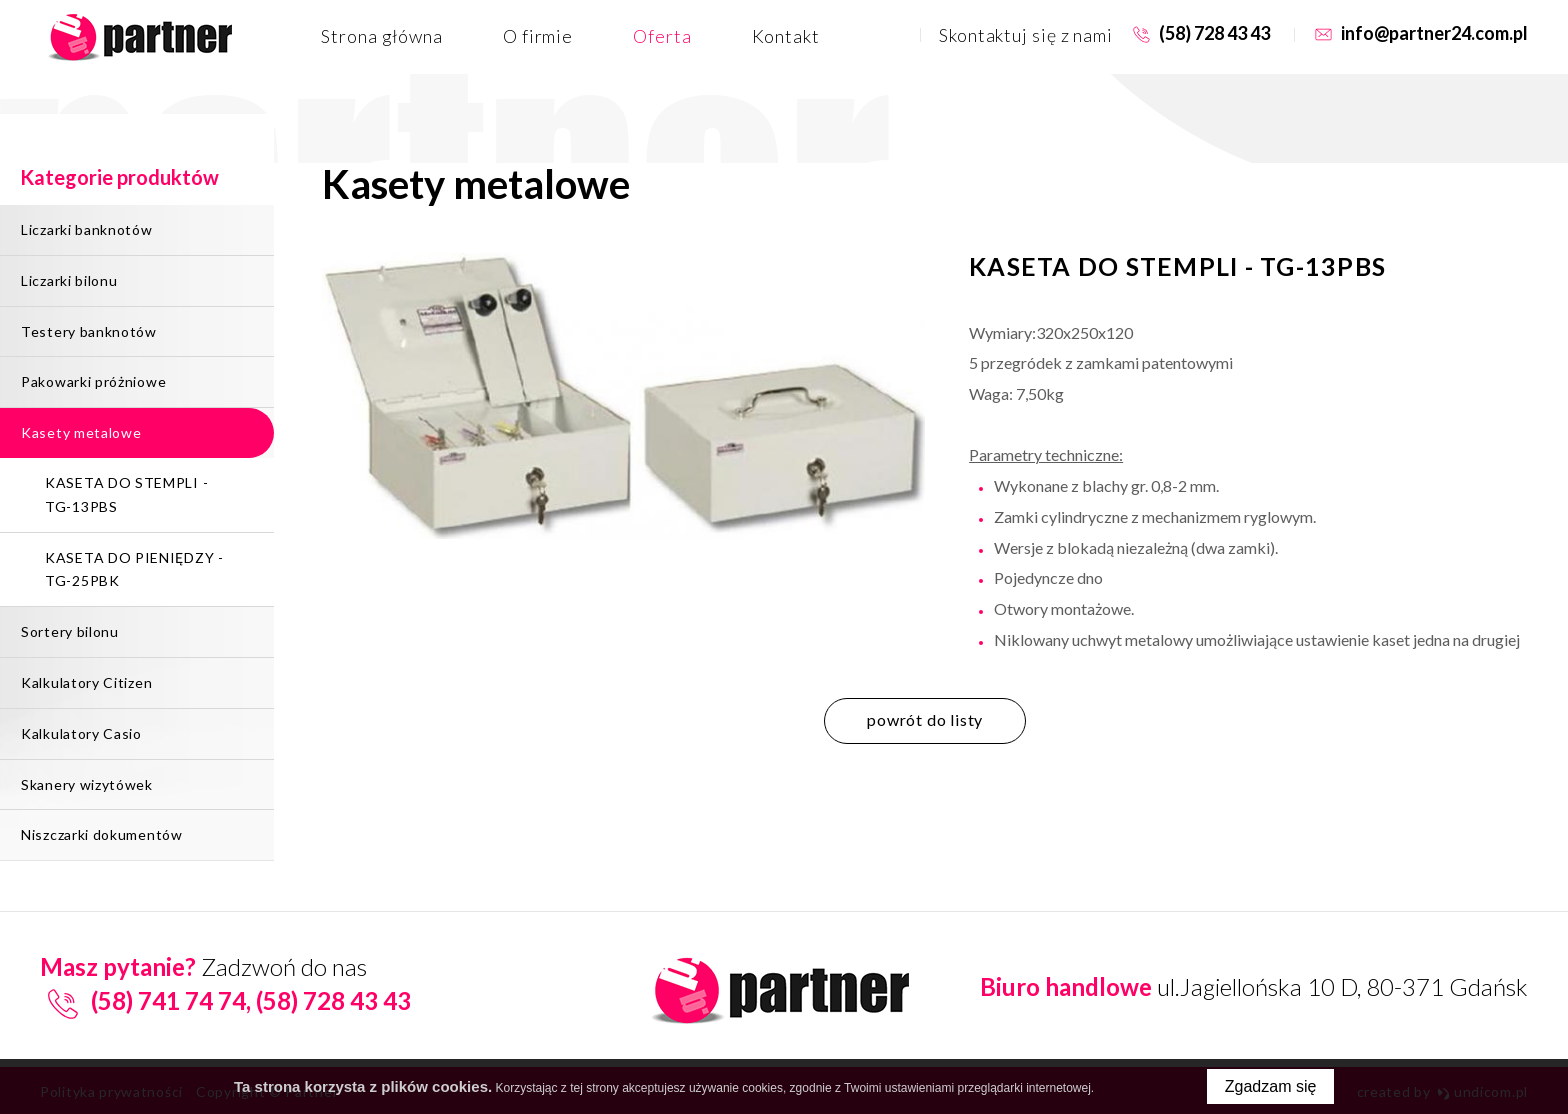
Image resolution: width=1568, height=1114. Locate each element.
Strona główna (382, 36)
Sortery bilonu (70, 631)
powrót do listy (925, 719)
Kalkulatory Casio (81, 733)
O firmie (538, 36)
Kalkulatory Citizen (86, 682)
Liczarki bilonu (69, 280)
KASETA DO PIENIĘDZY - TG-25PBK (134, 569)
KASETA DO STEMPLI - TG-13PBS (126, 494)
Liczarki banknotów (87, 229)
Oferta (662, 36)
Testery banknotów (89, 331)
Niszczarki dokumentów (102, 834)
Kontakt (786, 36)
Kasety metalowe (81, 432)
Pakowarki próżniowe (93, 381)
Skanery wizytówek (87, 784)
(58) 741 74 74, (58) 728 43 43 (225, 1000)
